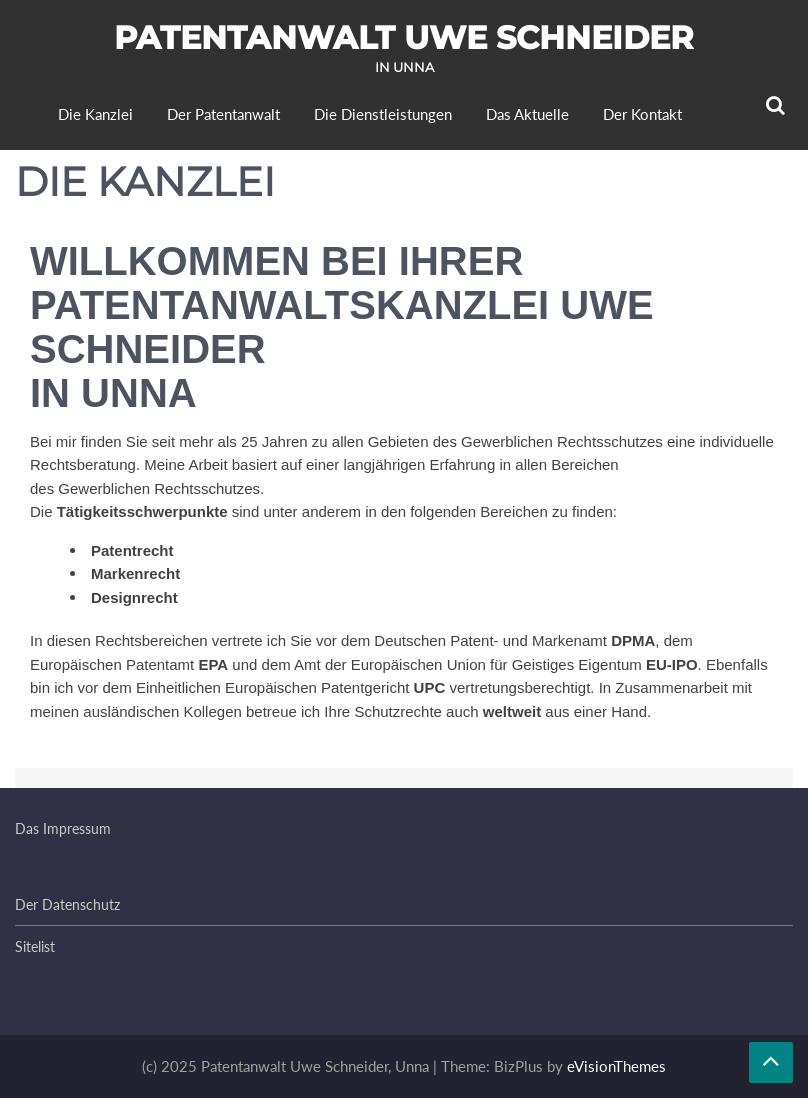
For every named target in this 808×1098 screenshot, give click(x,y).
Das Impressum (63, 828)
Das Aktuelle (527, 114)
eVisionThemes (616, 1066)
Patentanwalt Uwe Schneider (404, 37)
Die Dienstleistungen (383, 114)
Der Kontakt (642, 114)
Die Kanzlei (95, 114)
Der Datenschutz (67, 904)
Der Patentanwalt (223, 114)
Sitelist (35, 946)
